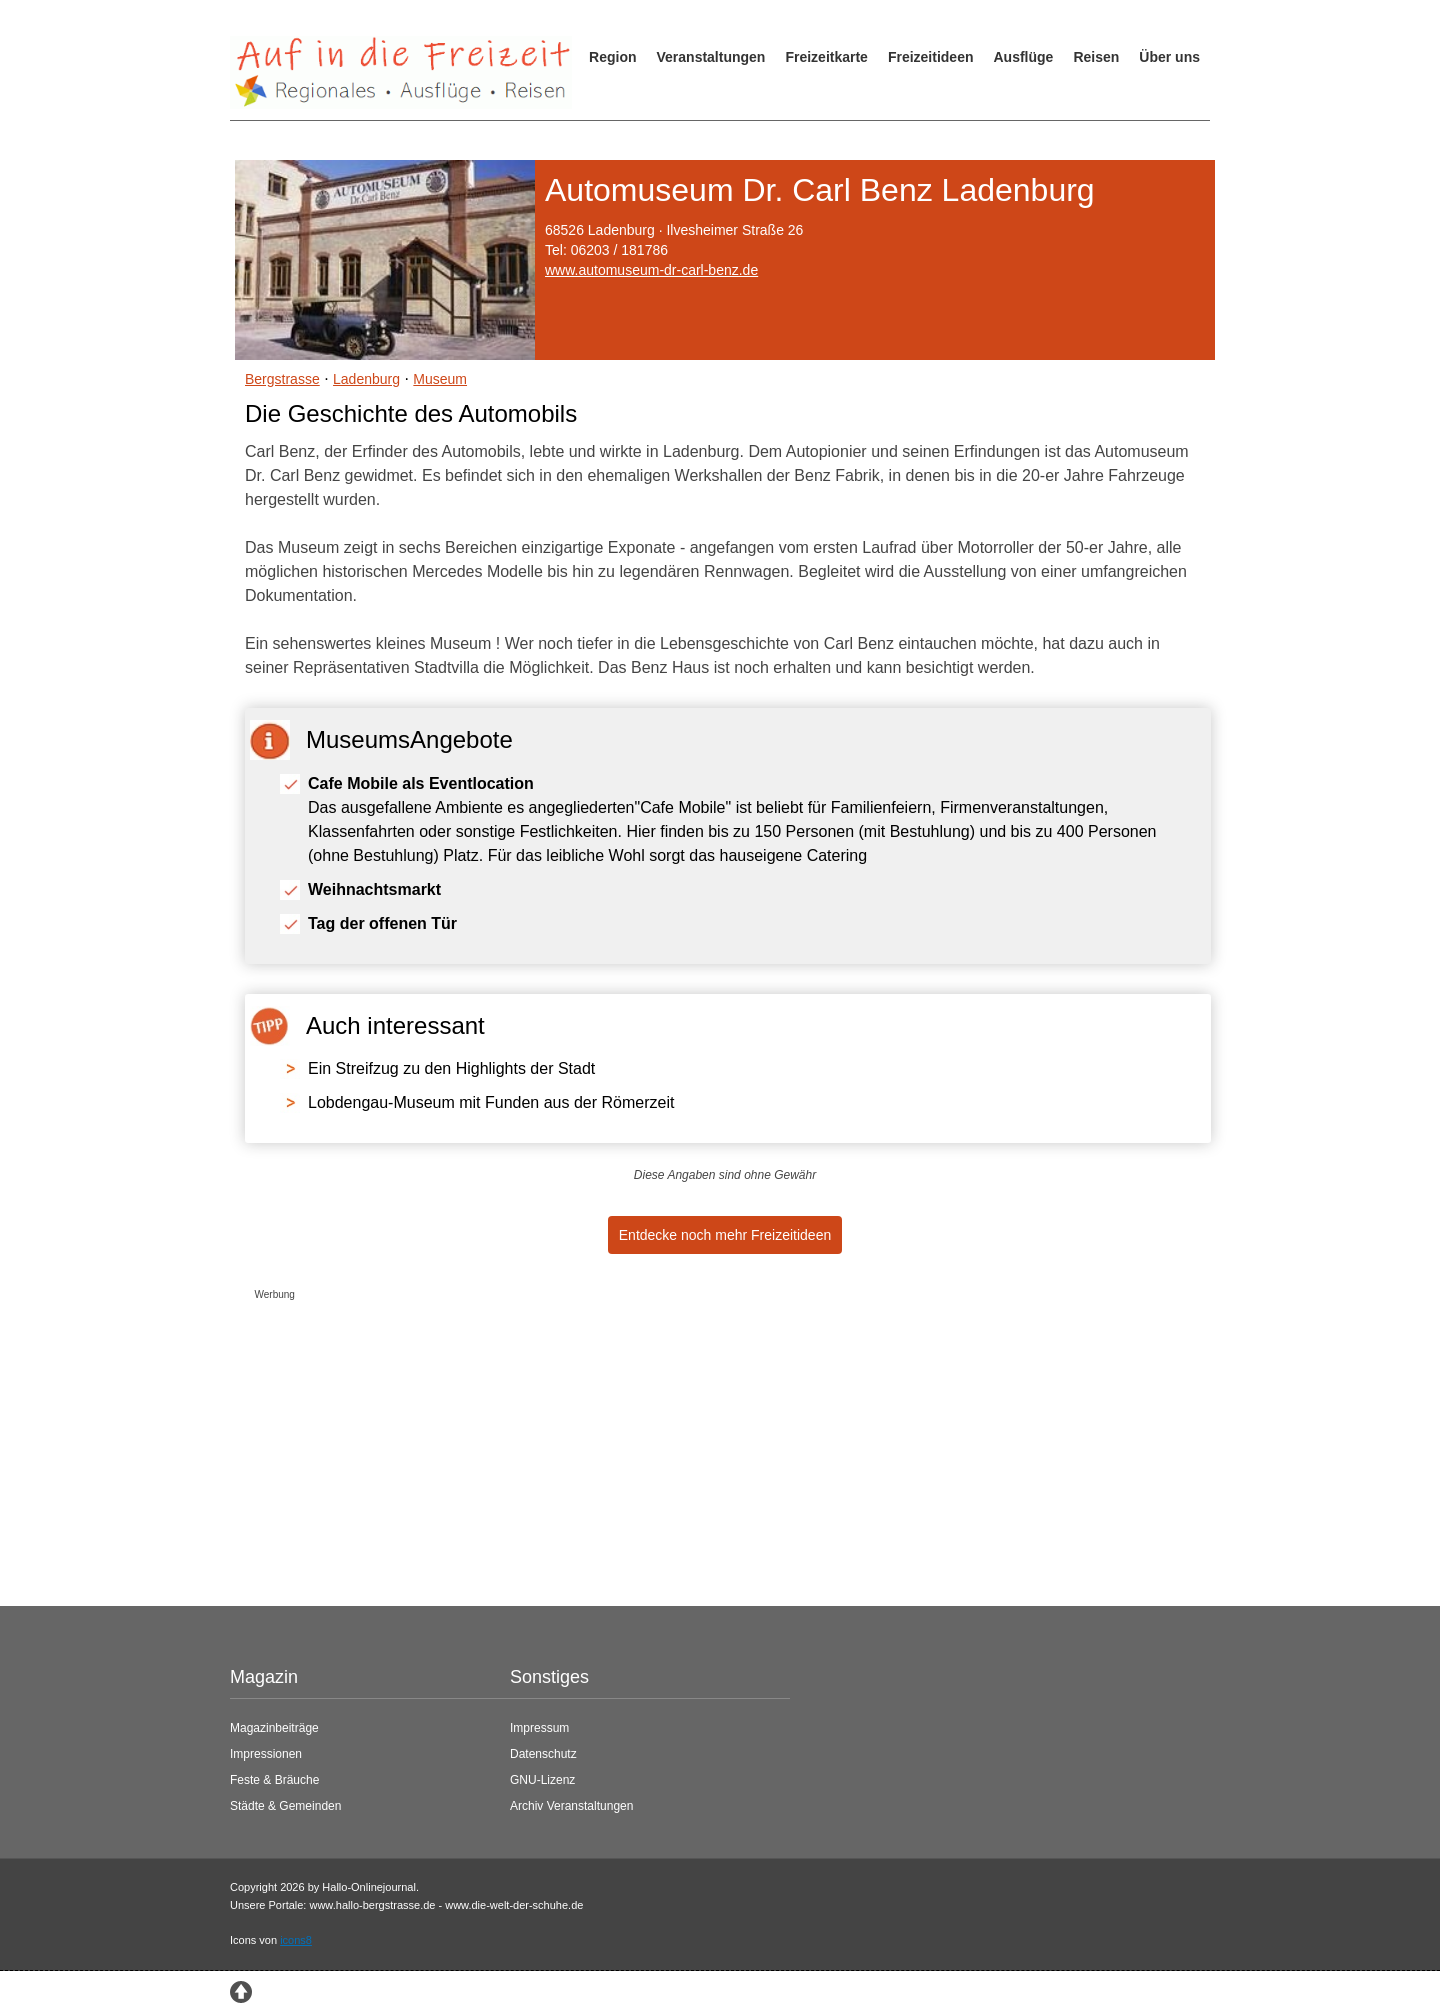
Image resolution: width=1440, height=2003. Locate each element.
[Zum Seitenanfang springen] (241, 1991)
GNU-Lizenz (542, 1780)
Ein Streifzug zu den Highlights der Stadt (451, 1068)
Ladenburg (366, 379)
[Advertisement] (705, 1448)
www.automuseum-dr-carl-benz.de (651, 270)
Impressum (539, 1728)
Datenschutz (543, 1754)
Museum (440, 379)
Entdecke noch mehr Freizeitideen (725, 1235)
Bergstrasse (282, 379)
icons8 (296, 1940)
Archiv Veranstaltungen (571, 1806)
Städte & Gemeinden (285, 1806)
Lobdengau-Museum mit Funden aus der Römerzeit (491, 1102)
